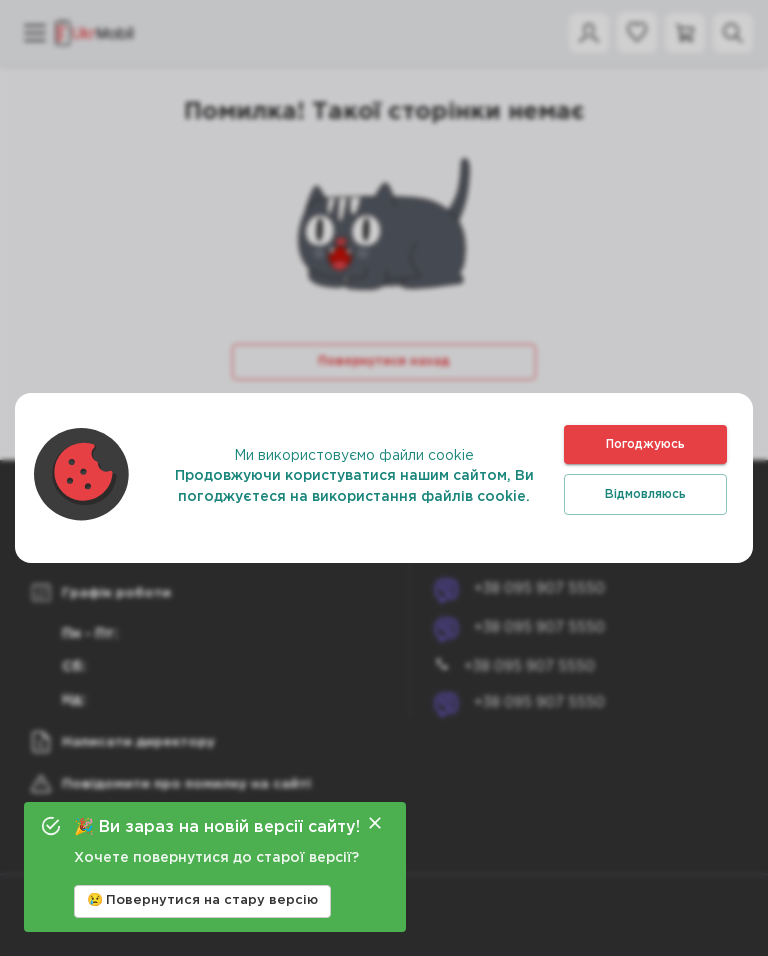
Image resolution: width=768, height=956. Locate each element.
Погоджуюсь (645, 444)
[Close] (375, 823)
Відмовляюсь (645, 494)
